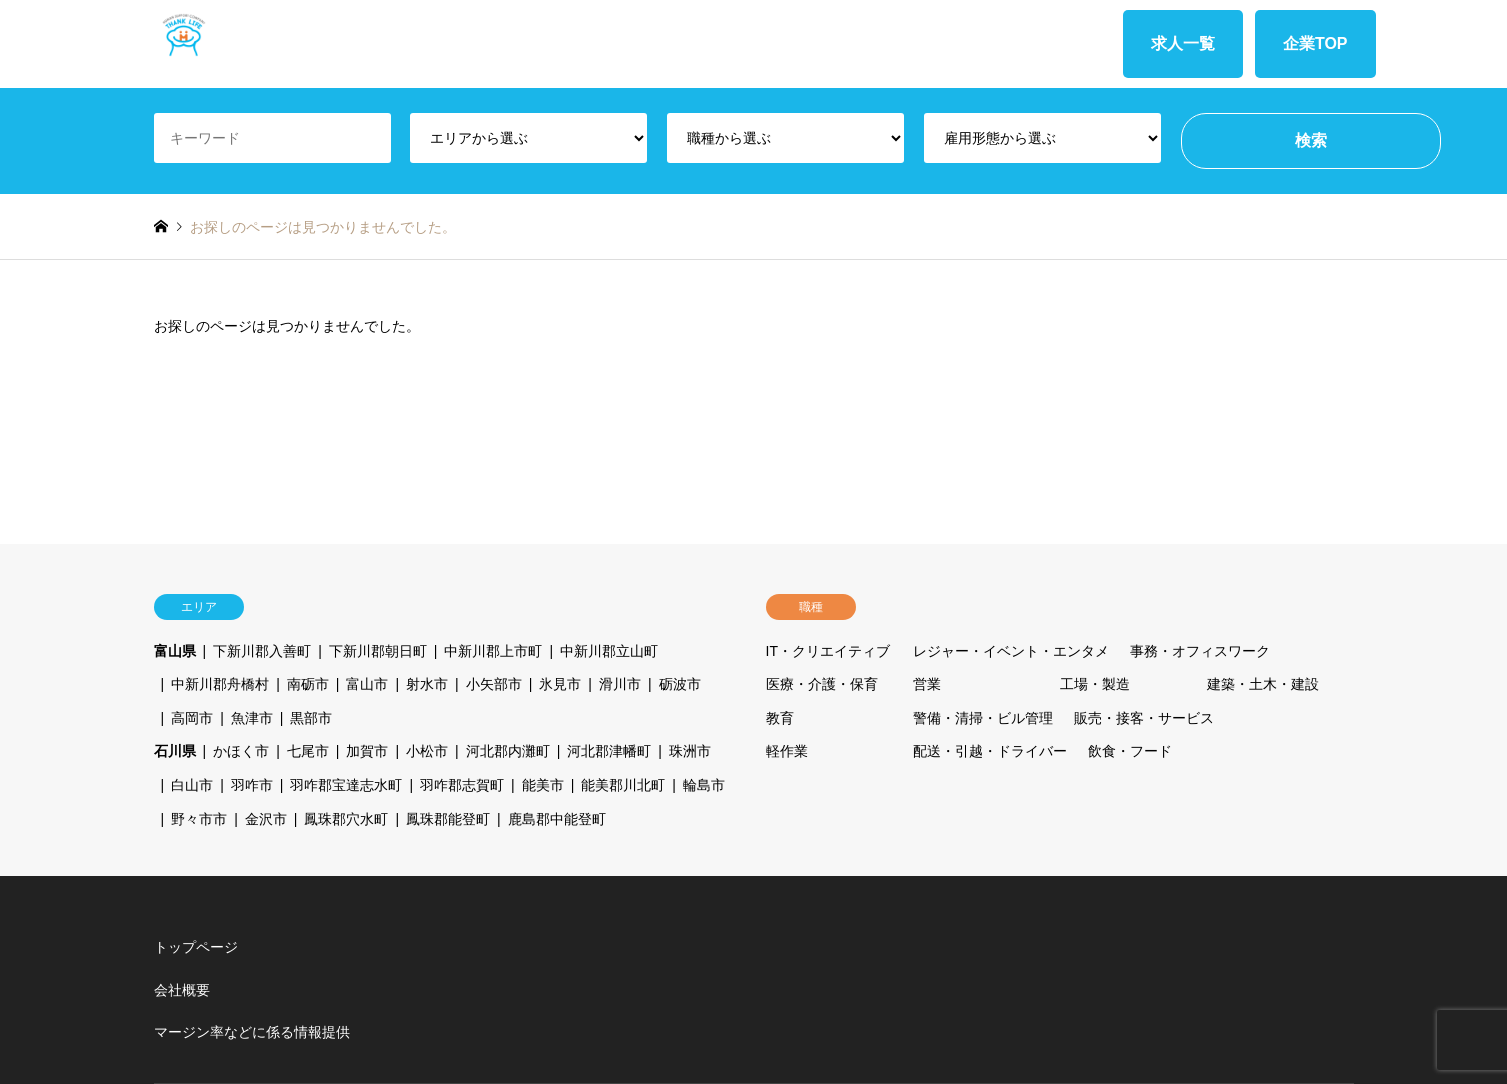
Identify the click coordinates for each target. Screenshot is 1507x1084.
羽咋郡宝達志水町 (346, 785)
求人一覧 (1183, 43)
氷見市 (560, 684)
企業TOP (1315, 43)
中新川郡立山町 (609, 651)
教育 (780, 718)
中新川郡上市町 (493, 651)
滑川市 (620, 684)
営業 (927, 684)
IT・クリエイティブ (828, 651)
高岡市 (192, 718)
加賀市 (367, 751)
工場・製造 (1095, 684)
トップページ (196, 947)
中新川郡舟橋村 (220, 684)
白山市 (192, 785)
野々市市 (199, 819)
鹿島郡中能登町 (557, 819)
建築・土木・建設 (1263, 684)
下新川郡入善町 (262, 651)
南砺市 (308, 684)
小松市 (427, 751)
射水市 (427, 684)
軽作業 (787, 751)
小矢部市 (494, 684)
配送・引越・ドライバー (990, 751)
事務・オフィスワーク (1200, 651)
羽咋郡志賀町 (462, 785)
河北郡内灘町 (508, 751)
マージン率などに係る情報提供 (252, 1032)
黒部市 (311, 718)
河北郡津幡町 (609, 751)
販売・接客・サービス (1144, 718)
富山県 (175, 651)
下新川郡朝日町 (378, 651)
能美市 (543, 785)
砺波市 (680, 684)
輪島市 (704, 785)
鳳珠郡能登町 (448, 819)
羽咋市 (252, 785)
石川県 (175, 751)
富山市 (367, 684)
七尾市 (308, 751)
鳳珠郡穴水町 (346, 819)
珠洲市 (690, 751)
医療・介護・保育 (822, 684)
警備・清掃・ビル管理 (983, 718)
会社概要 (182, 990)
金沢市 (266, 819)
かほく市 (241, 751)
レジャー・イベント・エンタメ (1011, 651)
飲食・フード (1130, 751)
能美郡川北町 (623, 785)
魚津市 (252, 718)
